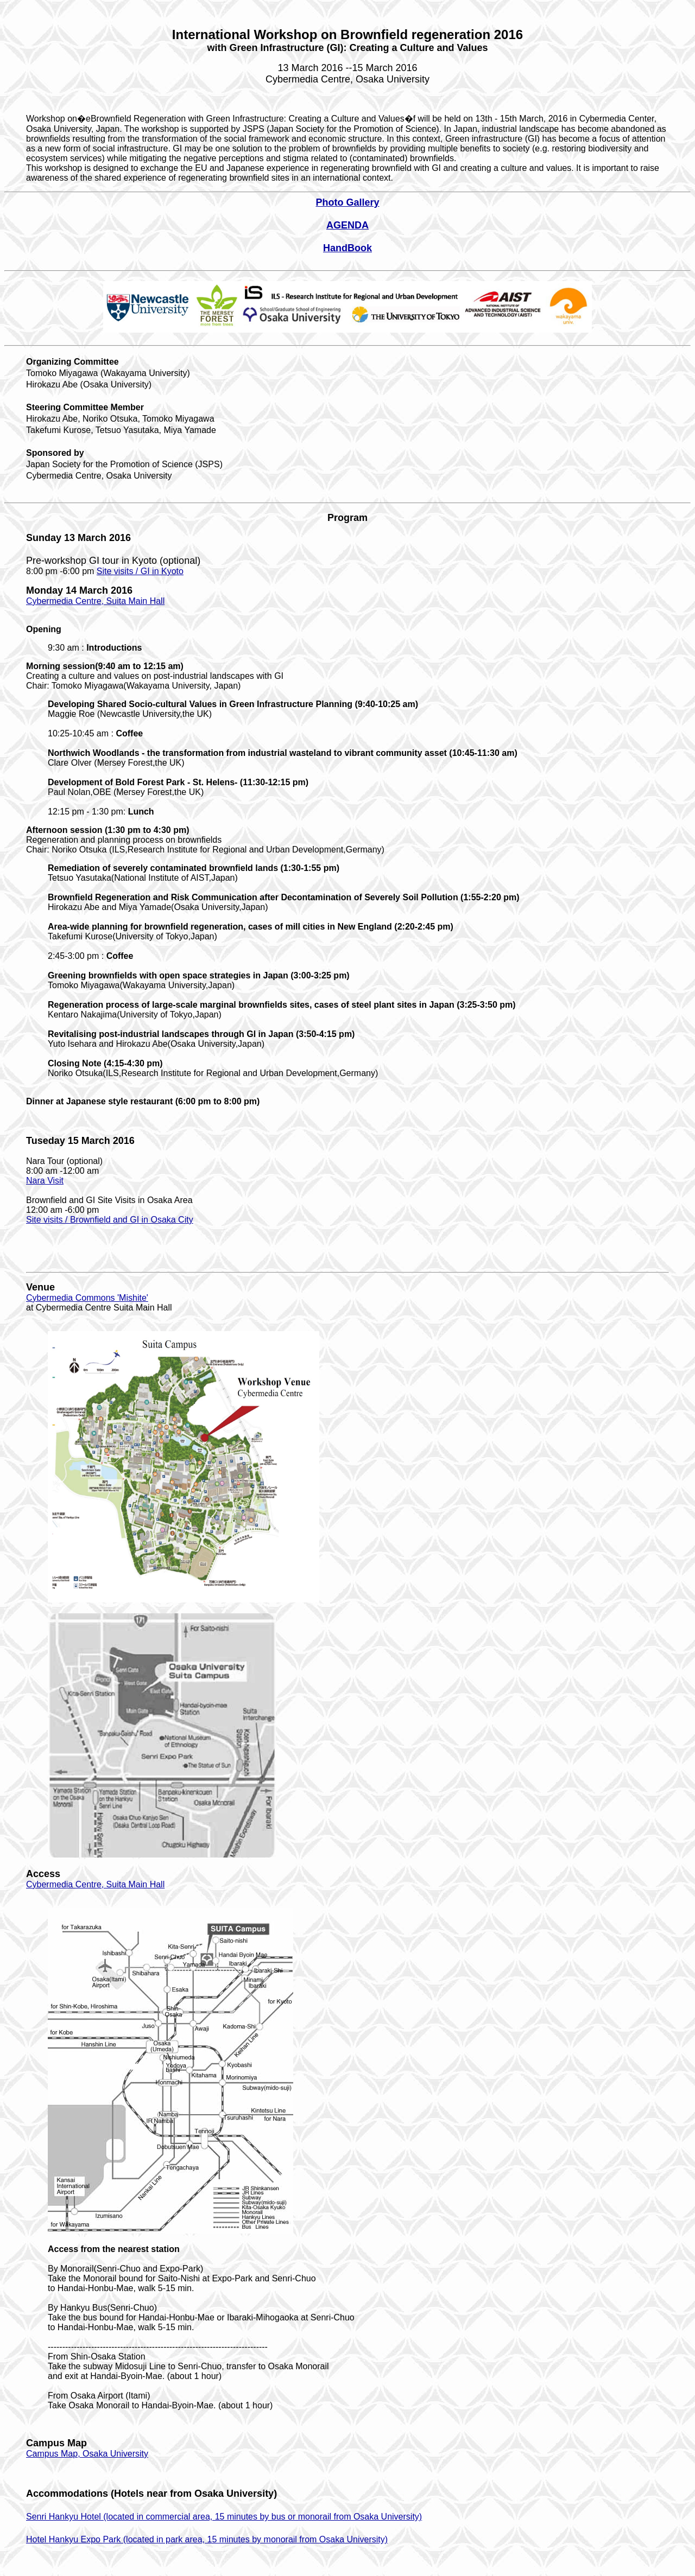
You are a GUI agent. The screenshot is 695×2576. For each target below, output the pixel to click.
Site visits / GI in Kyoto (140, 571)
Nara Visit (45, 1180)
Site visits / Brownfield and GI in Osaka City (109, 1219)
